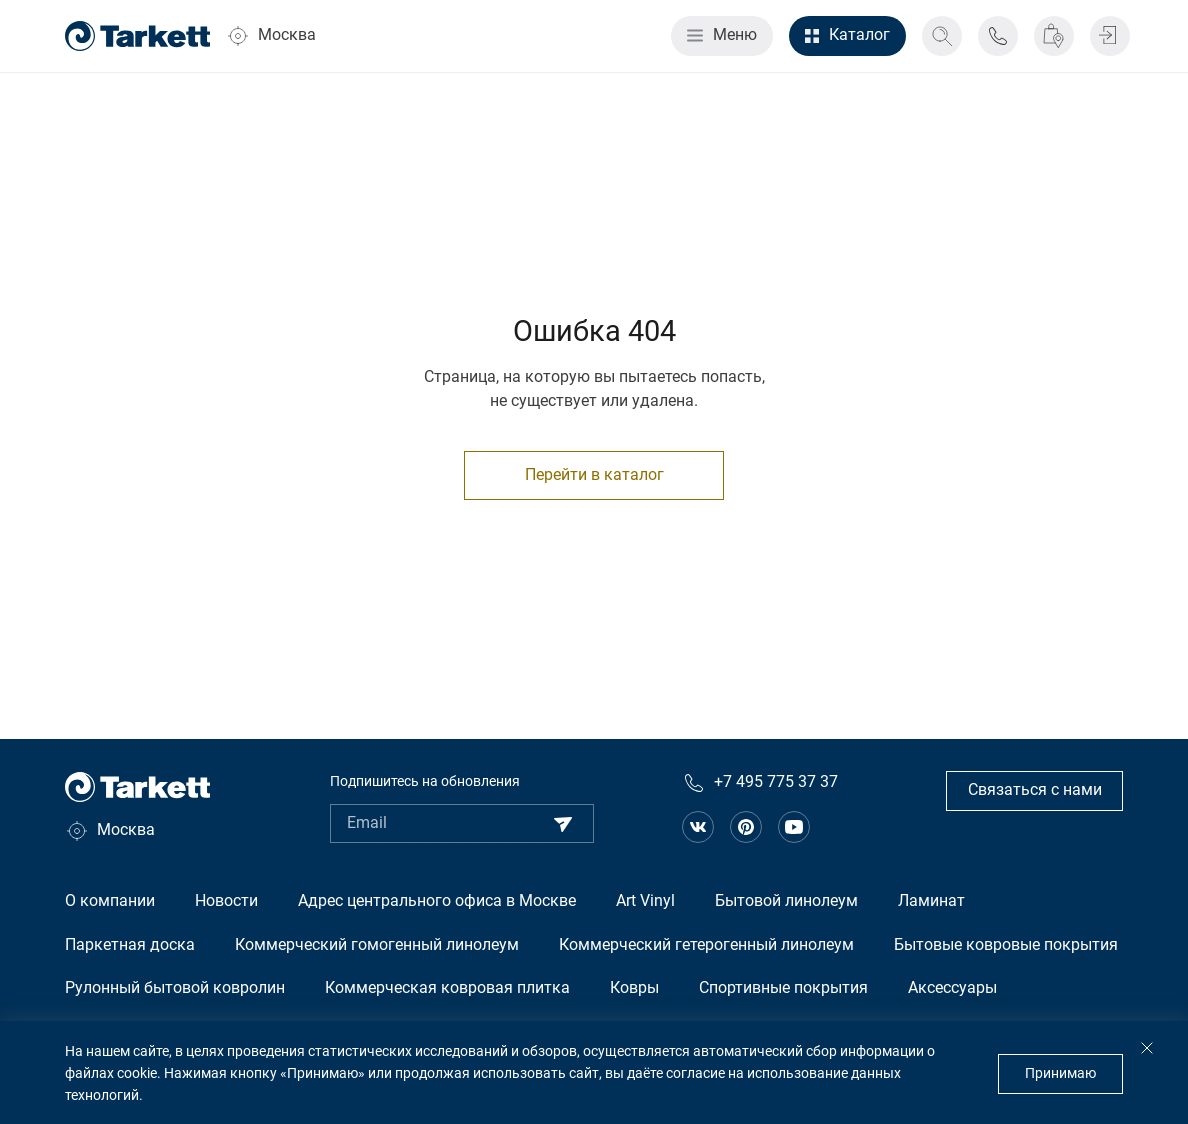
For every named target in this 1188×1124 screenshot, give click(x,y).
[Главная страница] (137, 36)
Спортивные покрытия (783, 988)
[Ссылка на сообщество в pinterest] (746, 827)
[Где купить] (1054, 36)
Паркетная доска (130, 945)
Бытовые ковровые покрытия (1006, 945)
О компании (110, 901)
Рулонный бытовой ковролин (175, 988)
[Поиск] (942, 36)
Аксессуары (952, 988)
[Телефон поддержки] (998, 36)
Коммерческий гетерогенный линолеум (706, 945)
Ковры (634, 988)
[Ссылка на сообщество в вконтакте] (698, 827)
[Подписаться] (563, 824)
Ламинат (931, 901)
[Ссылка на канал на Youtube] (794, 827)
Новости (226, 901)
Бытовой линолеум (786, 901)
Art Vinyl (645, 901)
